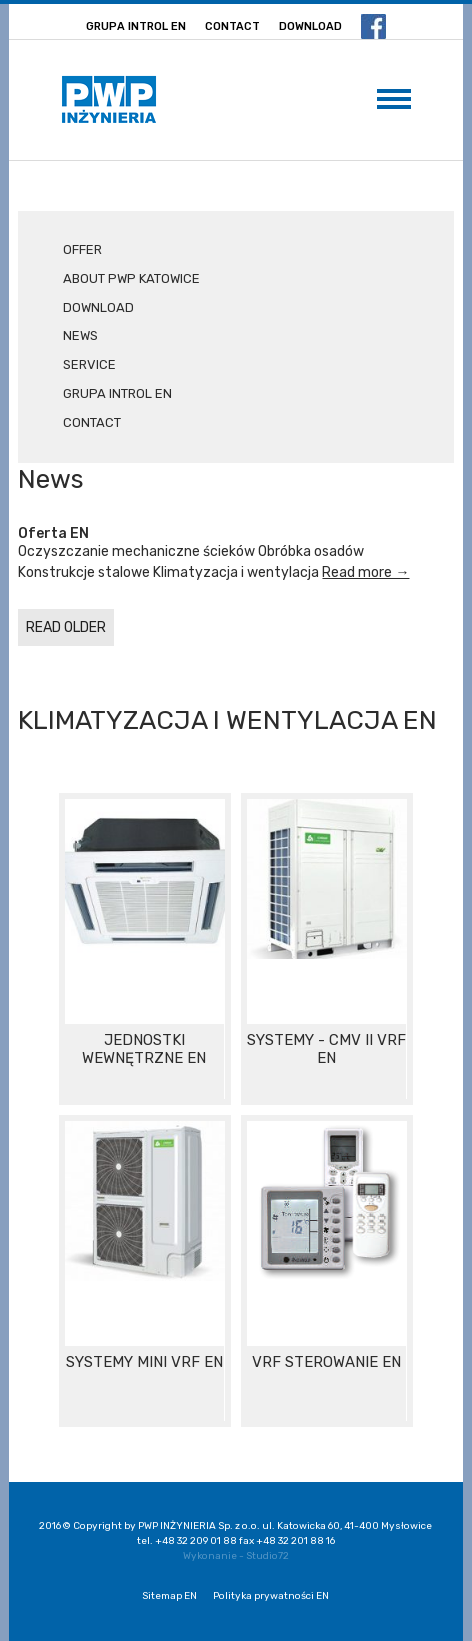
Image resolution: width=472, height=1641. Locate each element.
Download (310, 26)
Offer (82, 249)
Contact (232, 26)
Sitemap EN (169, 1596)
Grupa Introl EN (136, 26)
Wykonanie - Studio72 (236, 1556)
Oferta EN (53, 533)
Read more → (365, 572)
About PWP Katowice (131, 278)
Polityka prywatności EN (271, 1596)
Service (89, 364)
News (80, 335)
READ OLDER (66, 627)
